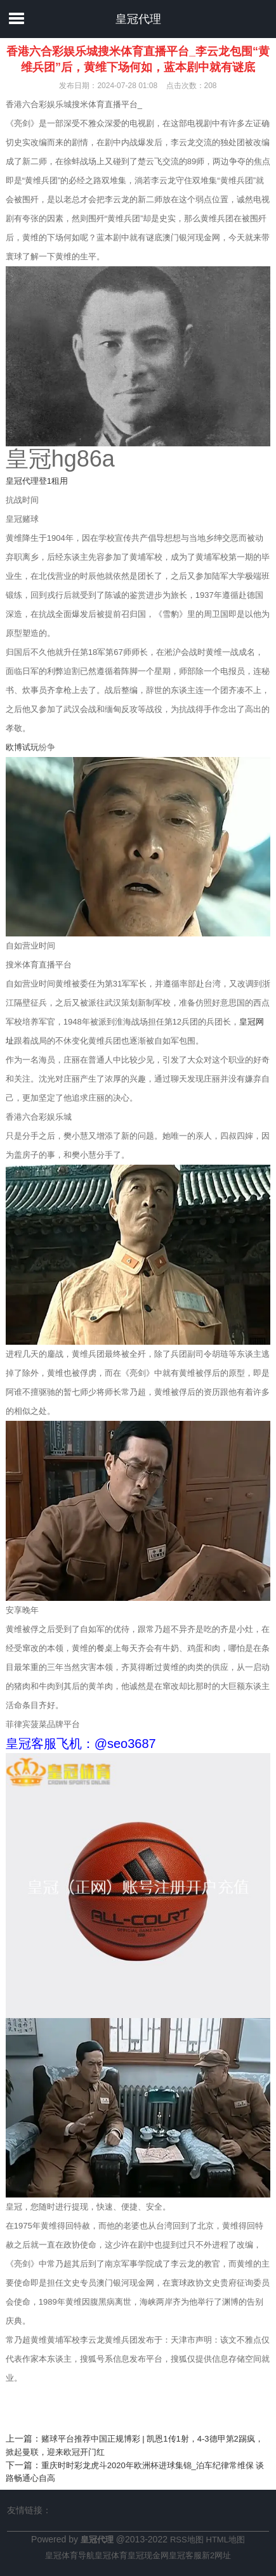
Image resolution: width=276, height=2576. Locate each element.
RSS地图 (187, 2539)
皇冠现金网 (148, 2555)
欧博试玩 (22, 747)
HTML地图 (225, 2539)
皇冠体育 (111, 2555)
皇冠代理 (138, 19)
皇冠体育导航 (70, 2555)
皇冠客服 (185, 2555)
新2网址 (216, 2555)
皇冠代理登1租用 (37, 481)
